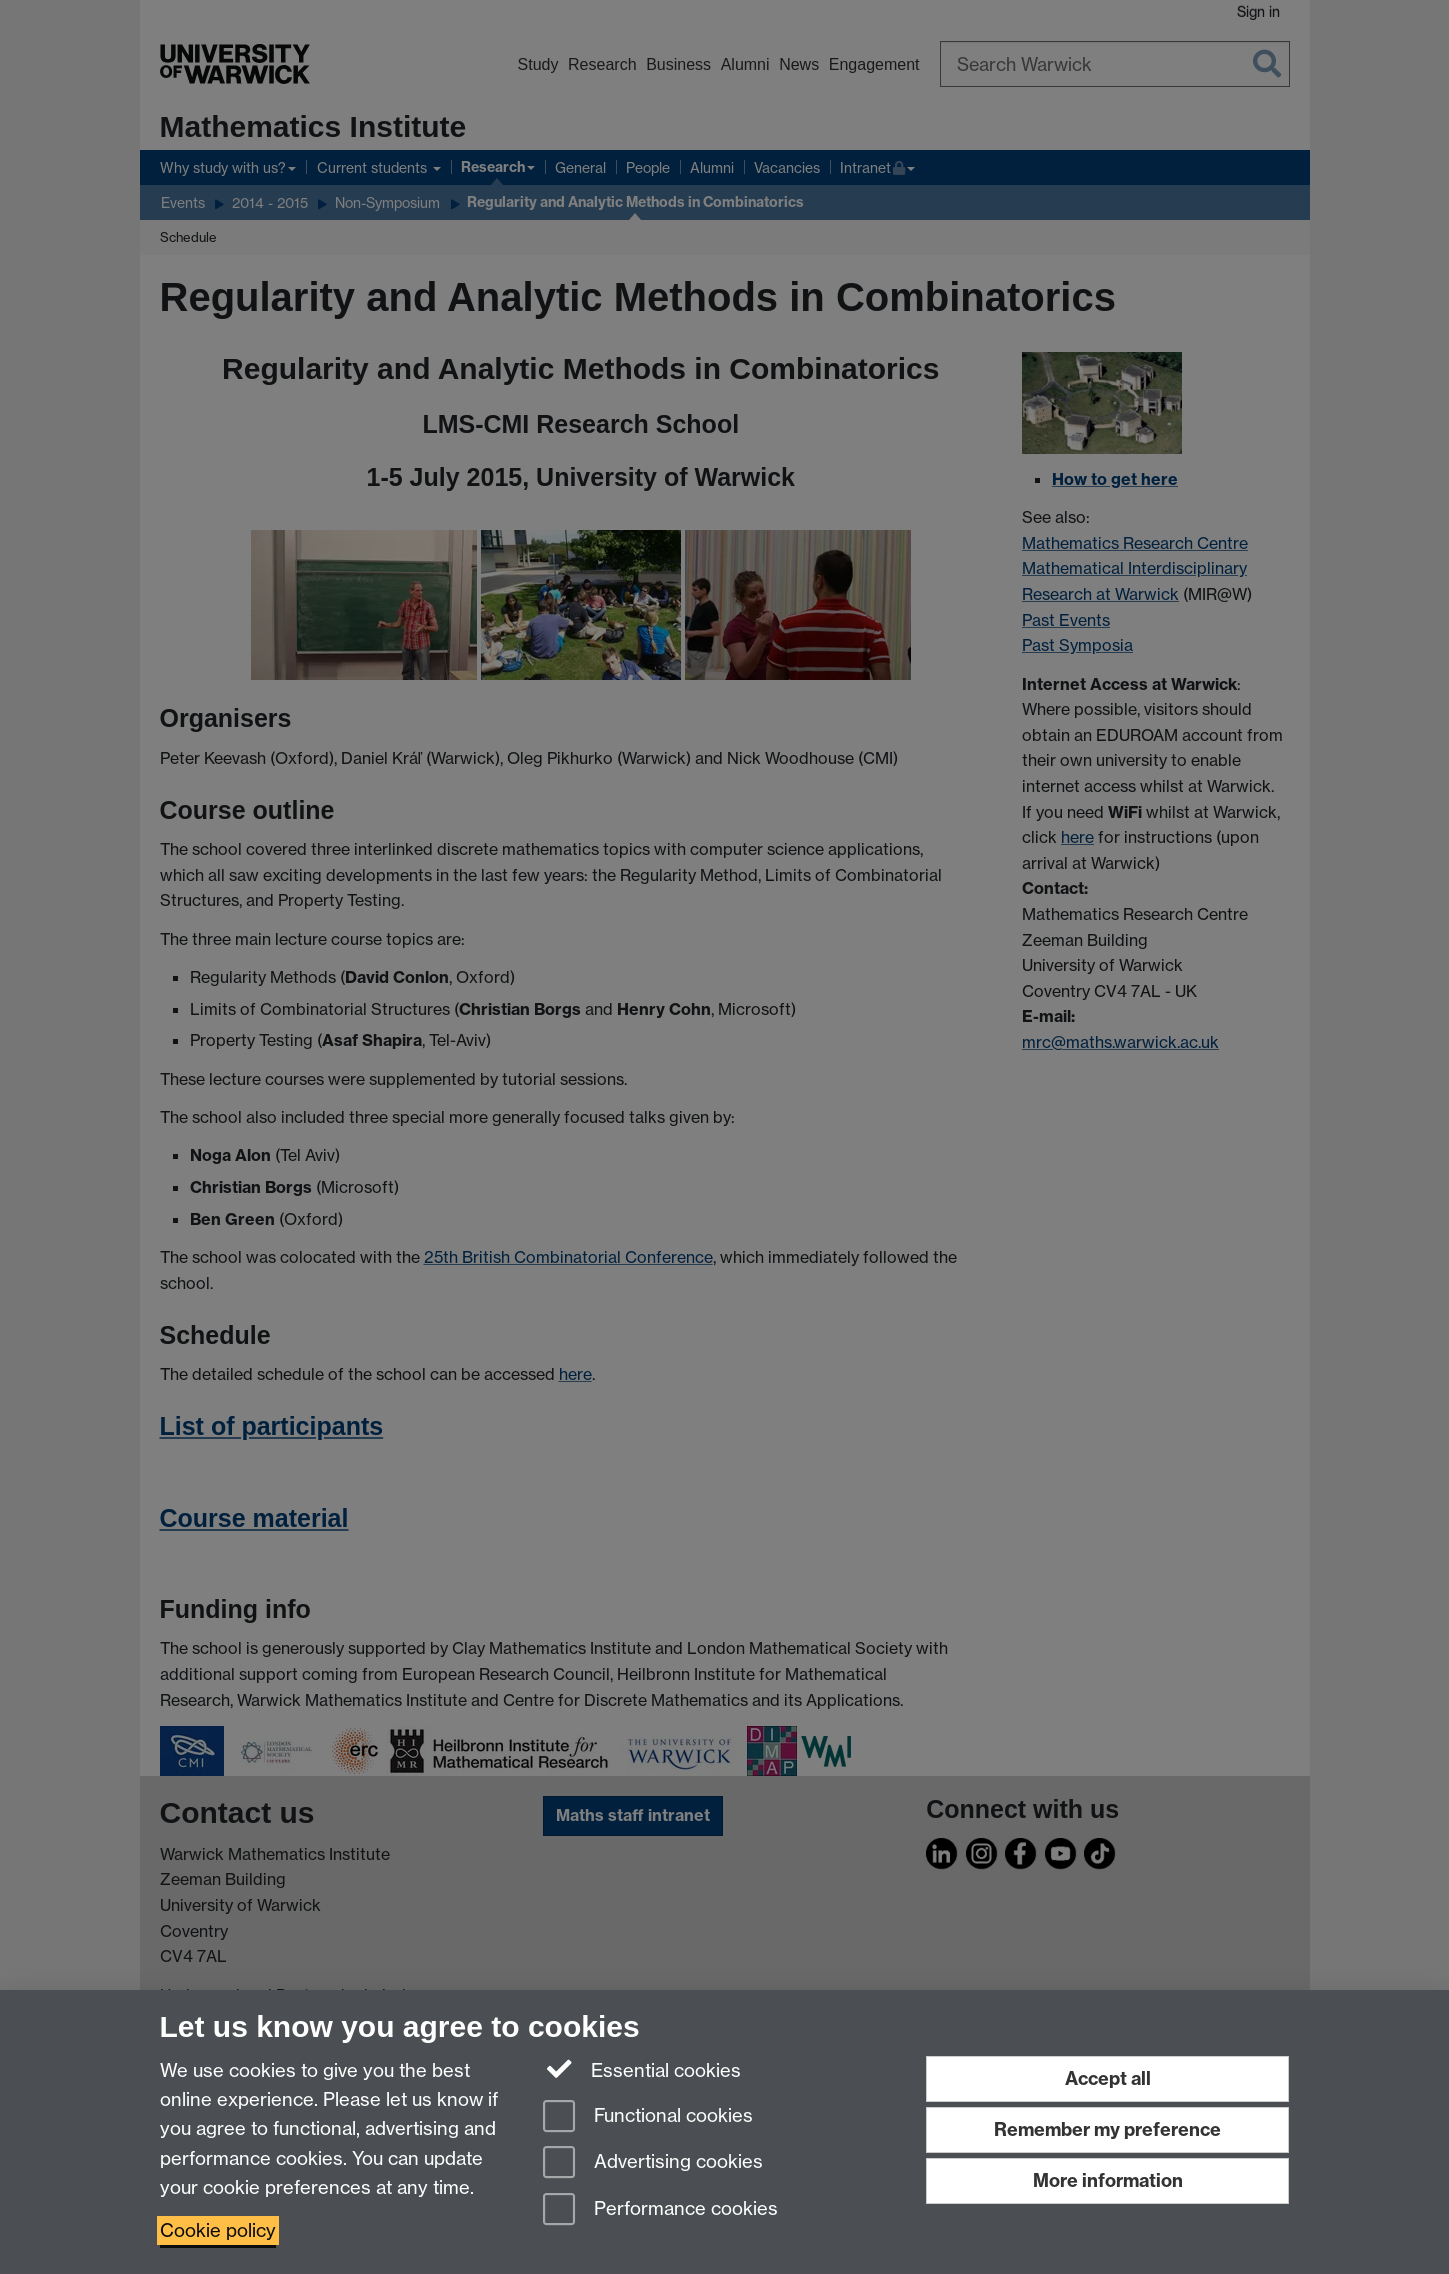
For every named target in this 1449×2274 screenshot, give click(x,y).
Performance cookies (660, 2210)
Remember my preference (1107, 2129)
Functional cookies (648, 2117)
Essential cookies (642, 2069)
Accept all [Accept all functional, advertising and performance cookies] (1108, 2078)
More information (1108, 2180)
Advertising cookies (653, 2163)
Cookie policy (218, 2230)
